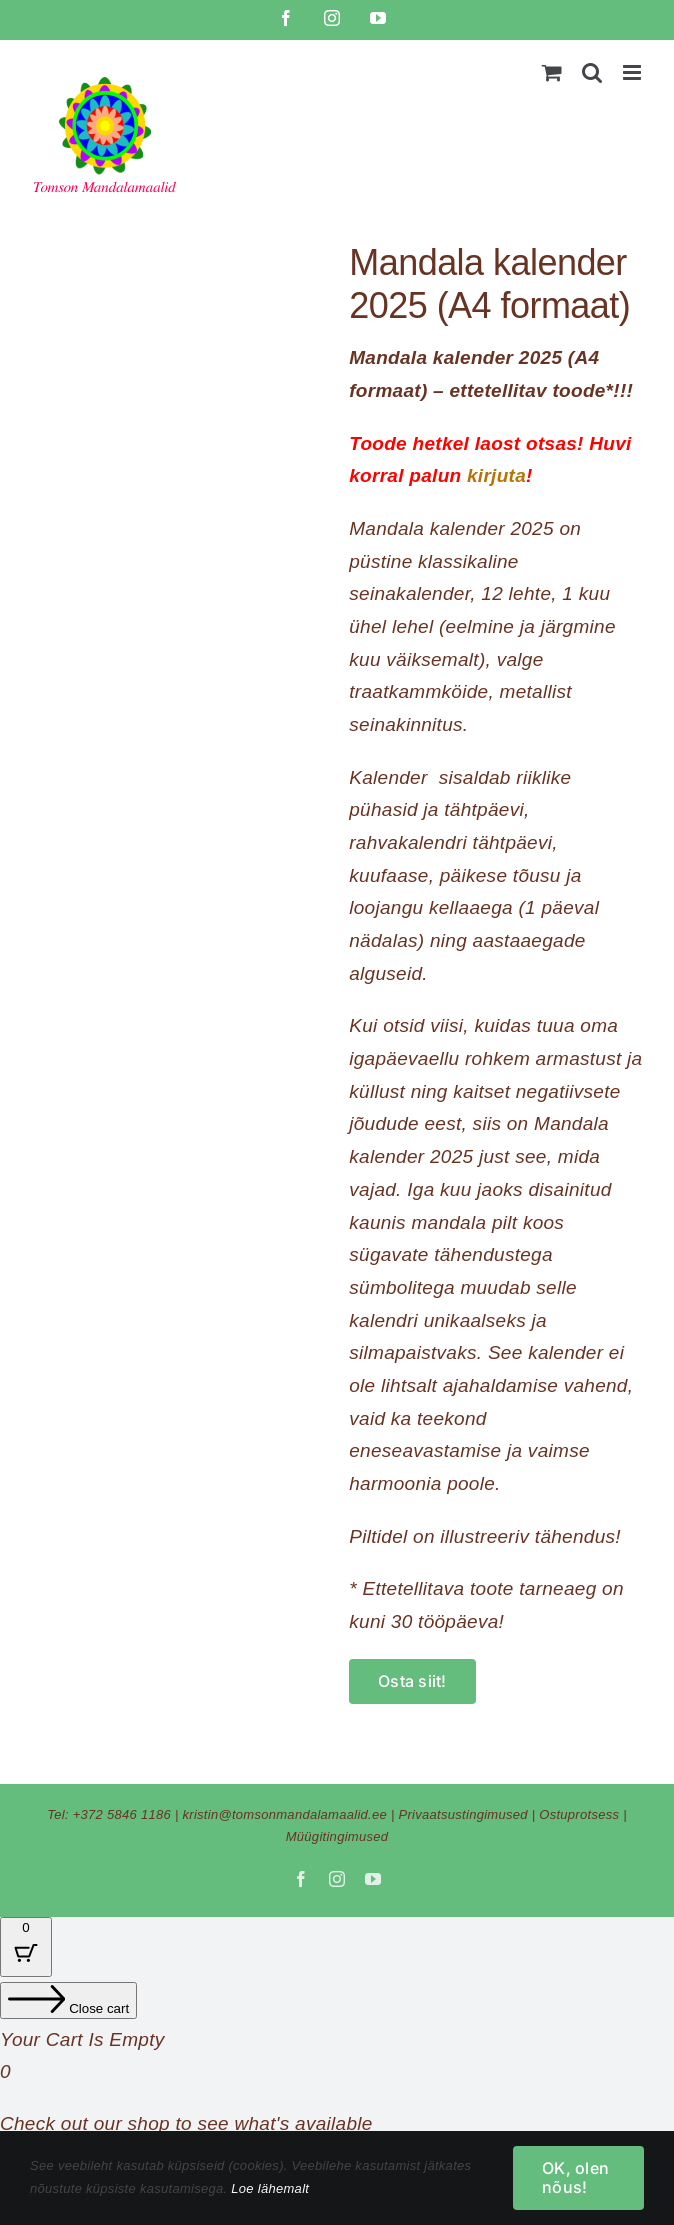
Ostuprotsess (579, 1814)
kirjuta (496, 475)
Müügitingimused (337, 1836)
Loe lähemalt (270, 2188)
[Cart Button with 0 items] (26, 1947)
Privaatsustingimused (463, 1814)
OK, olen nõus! (575, 2177)
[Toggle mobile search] (592, 72)
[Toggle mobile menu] (633, 72)
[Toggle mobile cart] (552, 72)
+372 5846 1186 (122, 1814)
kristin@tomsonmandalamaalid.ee (284, 1814)
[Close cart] (68, 2000)
